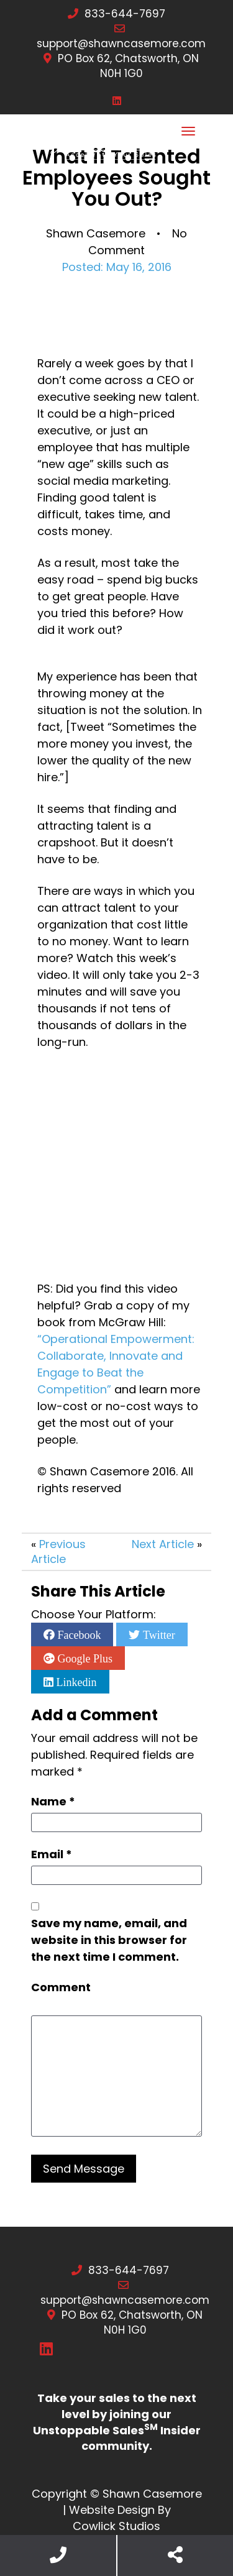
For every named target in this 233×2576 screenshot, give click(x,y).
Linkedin (75, 1681)
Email (51, 1854)
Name (53, 1801)
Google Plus (83, 1658)
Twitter (157, 1634)
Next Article (163, 1544)
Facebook (78, 1634)
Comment (61, 1987)
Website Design (112, 2510)
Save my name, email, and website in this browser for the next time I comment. (109, 1939)
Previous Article (58, 1551)
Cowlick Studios (116, 2526)
